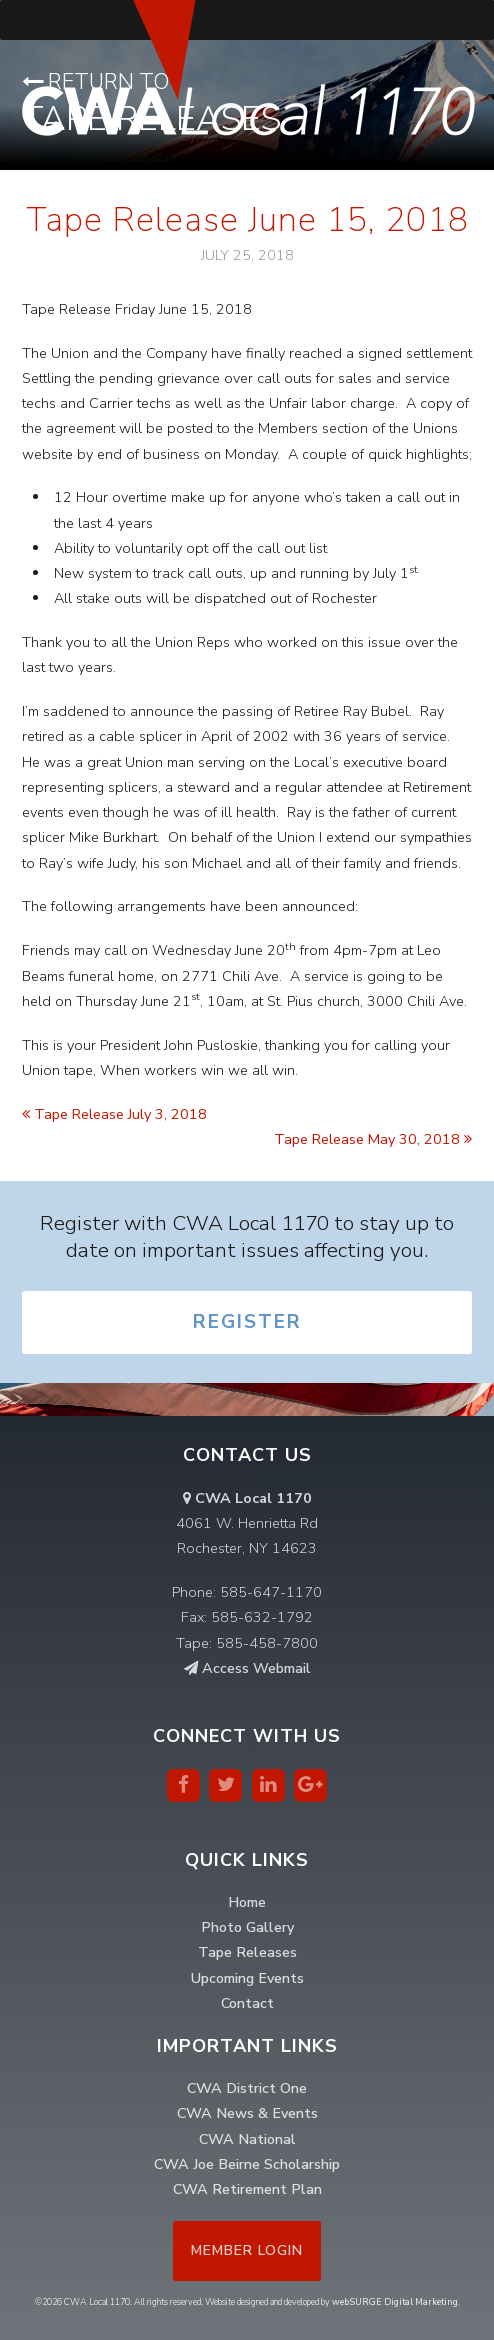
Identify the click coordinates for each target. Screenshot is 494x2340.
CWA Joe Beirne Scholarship (247, 2164)
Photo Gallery (247, 1927)
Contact (247, 2003)
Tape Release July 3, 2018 (114, 1114)
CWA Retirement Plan (247, 2189)
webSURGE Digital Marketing (395, 2302)
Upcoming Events (247, 1978)
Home (247, 1902)
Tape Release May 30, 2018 (373, 1139)
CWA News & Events (247, 2113)
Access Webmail (247, 1668)
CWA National (247, 2139)
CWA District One (247, 2088)
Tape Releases (247, 1952)
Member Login (247, 2250)
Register (247, 1322)
